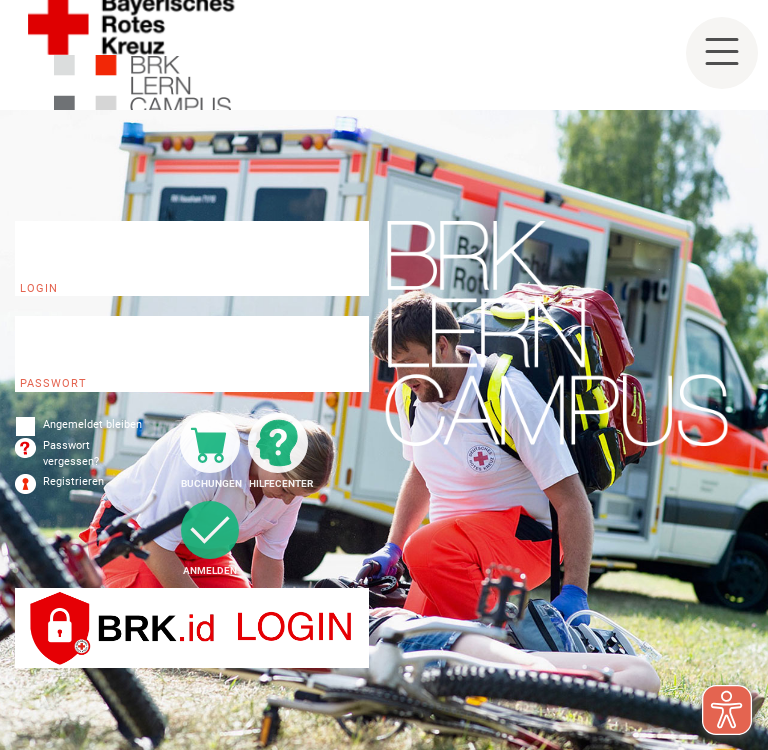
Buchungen (210, 483)
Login (39, 288)
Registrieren (73, 481)
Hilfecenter (278, 483)
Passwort (53, 383)
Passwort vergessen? (71, 453)
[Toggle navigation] (722, 53)
